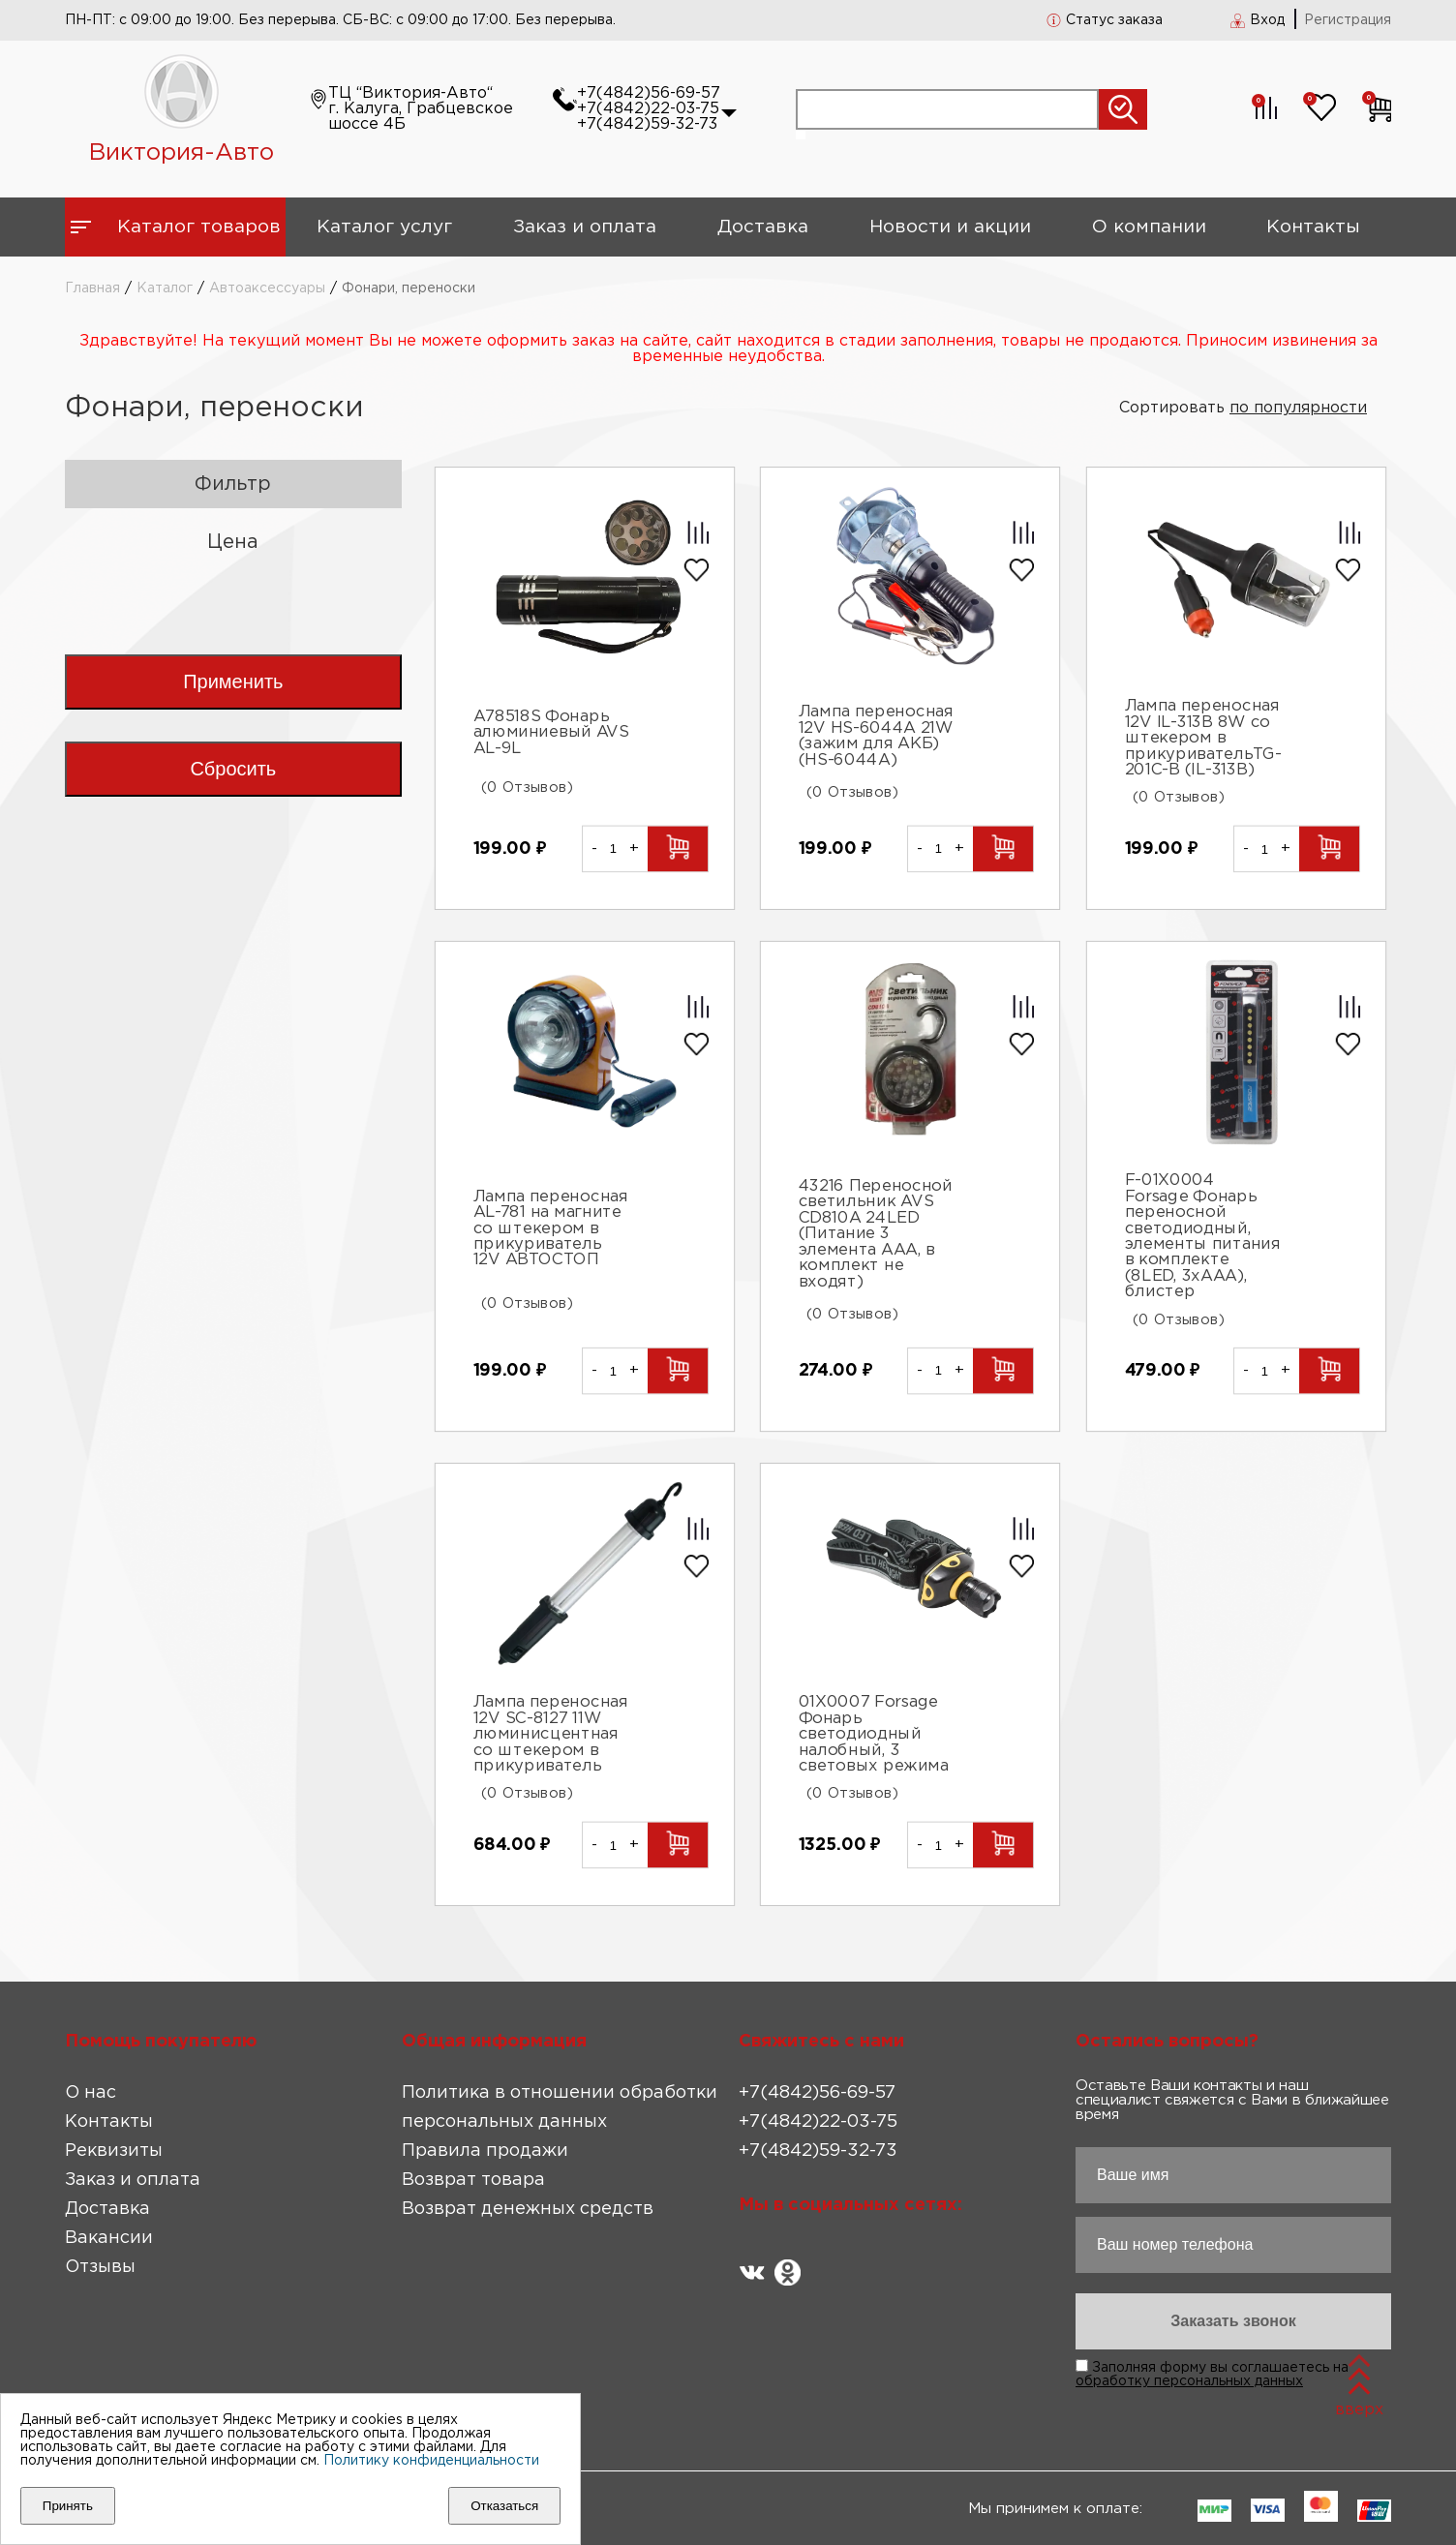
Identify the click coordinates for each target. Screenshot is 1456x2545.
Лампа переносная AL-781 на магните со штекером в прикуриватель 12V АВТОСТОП (549, 1229)
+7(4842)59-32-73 (647, 124)
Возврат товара (473, 2180)
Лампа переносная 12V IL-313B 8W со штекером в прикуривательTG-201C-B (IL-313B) (1203, 739)
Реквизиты (114, 2151)
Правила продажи (485, 2151)
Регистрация (1347, 20)
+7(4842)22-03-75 (648, 109)
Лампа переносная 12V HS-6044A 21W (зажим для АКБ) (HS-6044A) (876, 736)
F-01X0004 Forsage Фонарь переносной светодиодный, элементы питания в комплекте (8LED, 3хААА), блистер (1203, 1236)
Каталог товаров (199, 227)
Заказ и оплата (584, 227)
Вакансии (109, 2238)
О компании (1149, 227)
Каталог (164, 288)
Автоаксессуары (267, 288)
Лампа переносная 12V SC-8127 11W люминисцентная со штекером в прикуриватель (549, 1735)
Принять (68, 2506)
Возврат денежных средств (527, 2209)
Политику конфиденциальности (431, 2461)
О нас (90, 2093)
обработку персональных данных (1189, 2381)
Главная (92, 288)
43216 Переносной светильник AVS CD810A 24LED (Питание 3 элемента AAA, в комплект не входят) (876, 1233)
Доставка (762, 227)
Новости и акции (950, 227)
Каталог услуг (384, 227)
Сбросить (233, 768)
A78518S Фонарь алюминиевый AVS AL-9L (550, 734)
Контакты (1313, 227)
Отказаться (504, 2506)
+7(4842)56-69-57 (648, 93)
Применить (233, 681)
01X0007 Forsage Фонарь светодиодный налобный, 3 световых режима (874, 1735)
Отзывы (100, 2267)
